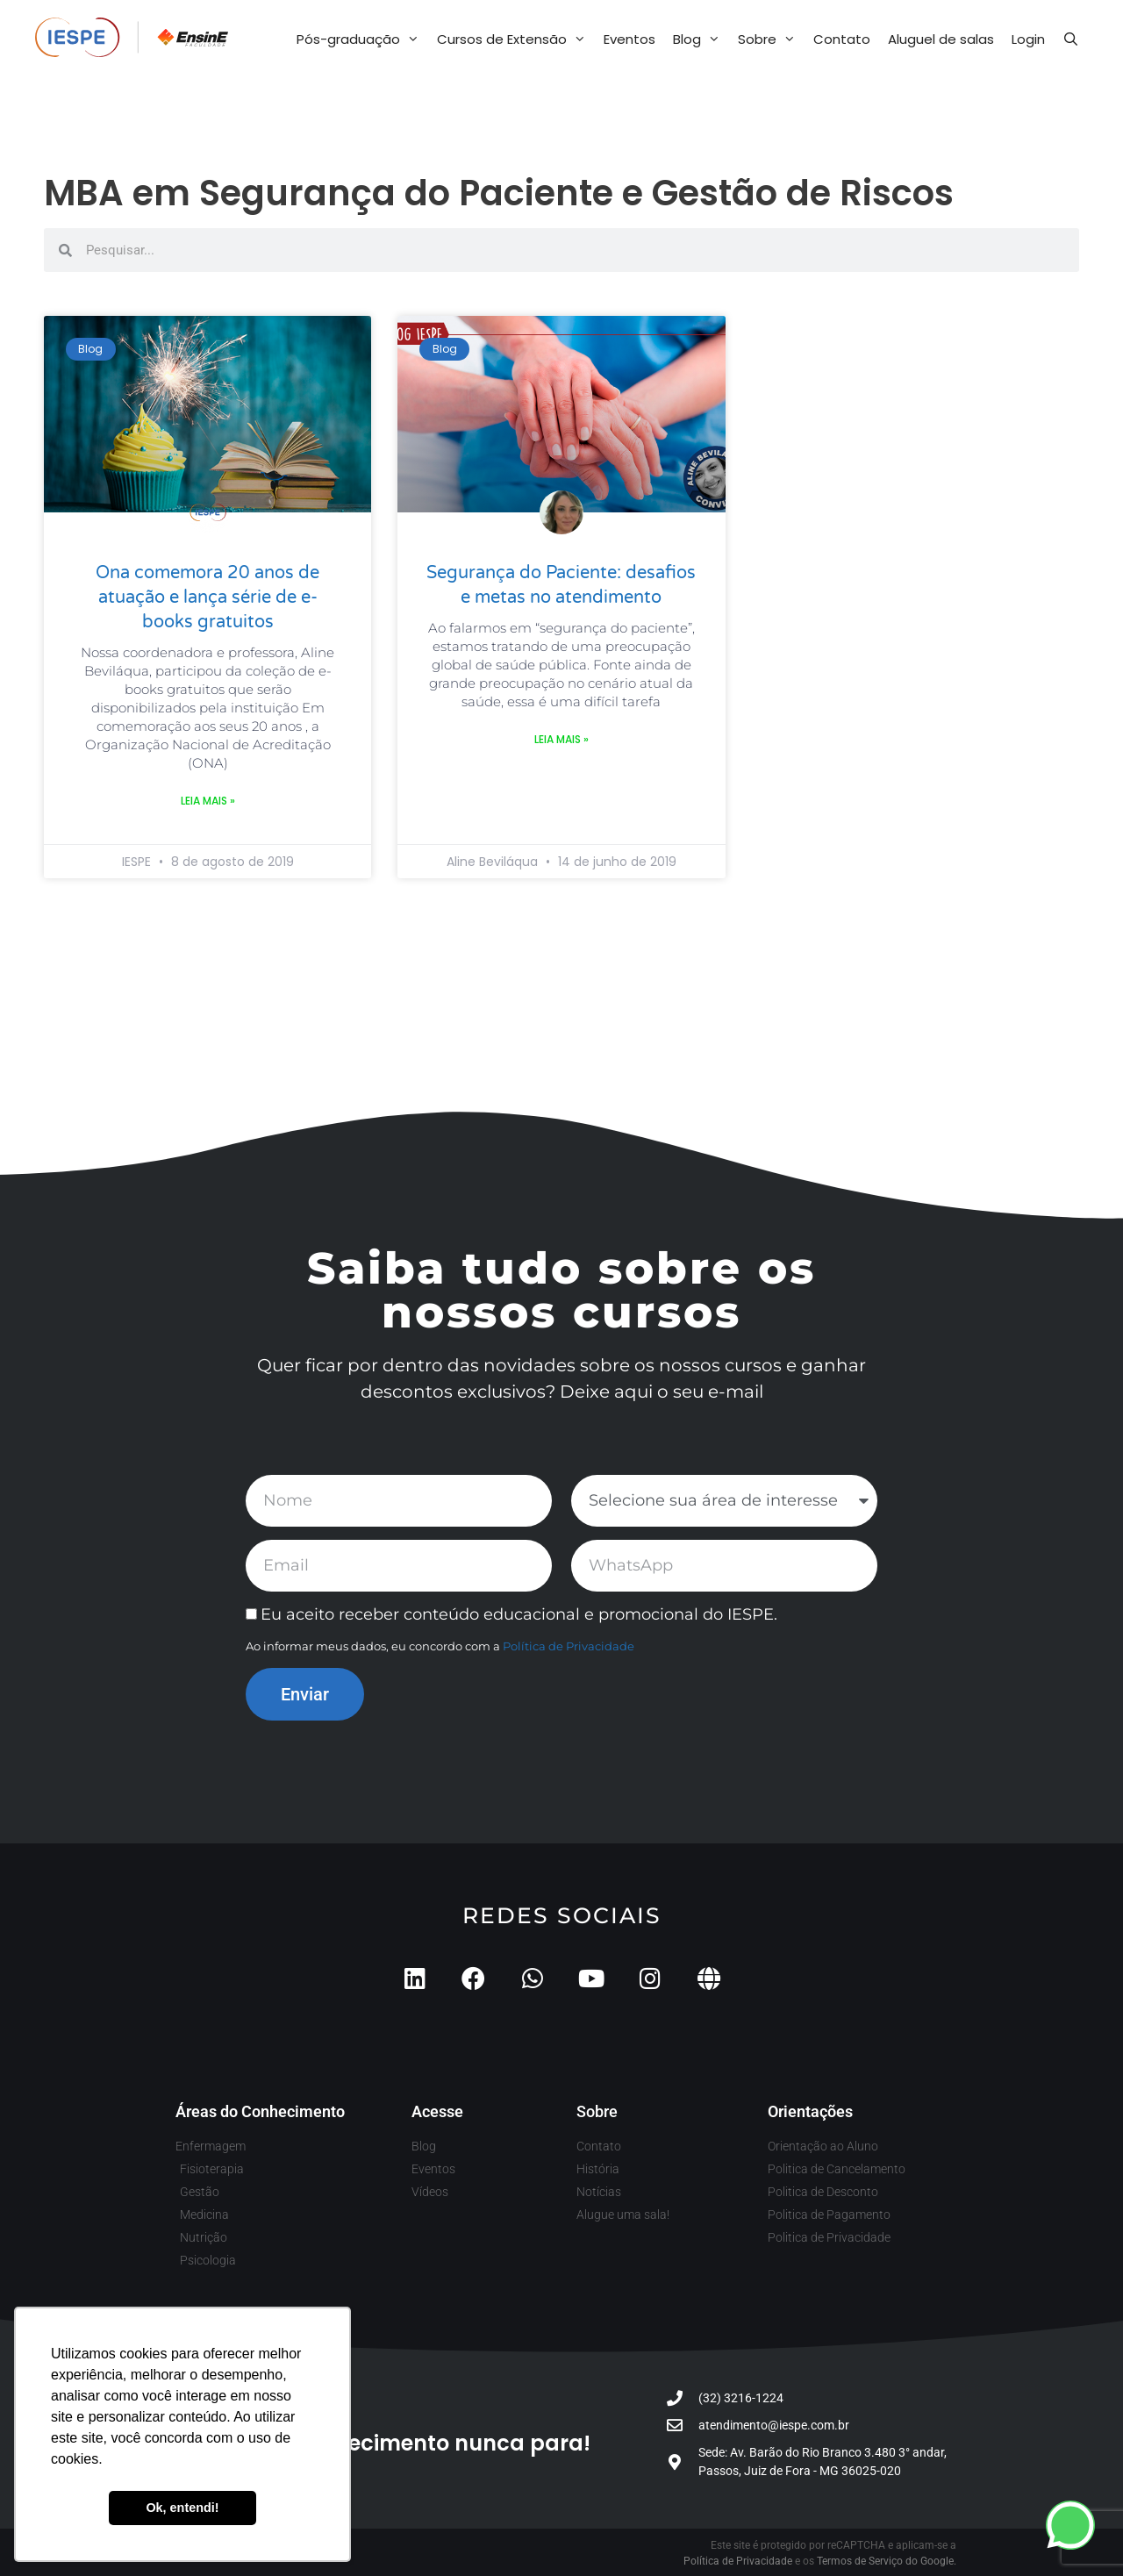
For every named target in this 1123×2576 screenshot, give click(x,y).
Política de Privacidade (568, 1646)
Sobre (771, 39)
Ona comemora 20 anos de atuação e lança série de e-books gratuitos (207, 597)
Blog (701, 39)
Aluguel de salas (941, 39)
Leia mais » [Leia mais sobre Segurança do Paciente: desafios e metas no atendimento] (561, 739)
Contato (841, 39)
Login (1028, 39)
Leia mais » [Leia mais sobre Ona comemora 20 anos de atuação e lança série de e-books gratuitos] (208, 800)
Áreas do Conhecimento (260, 2111)
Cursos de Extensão (516, 39)
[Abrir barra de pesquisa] (1071, 39)
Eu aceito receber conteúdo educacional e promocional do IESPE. (519, 1614)
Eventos (629, 39)
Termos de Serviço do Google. (886, 2561)
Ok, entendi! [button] (182, 2508)
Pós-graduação (362, 39)
